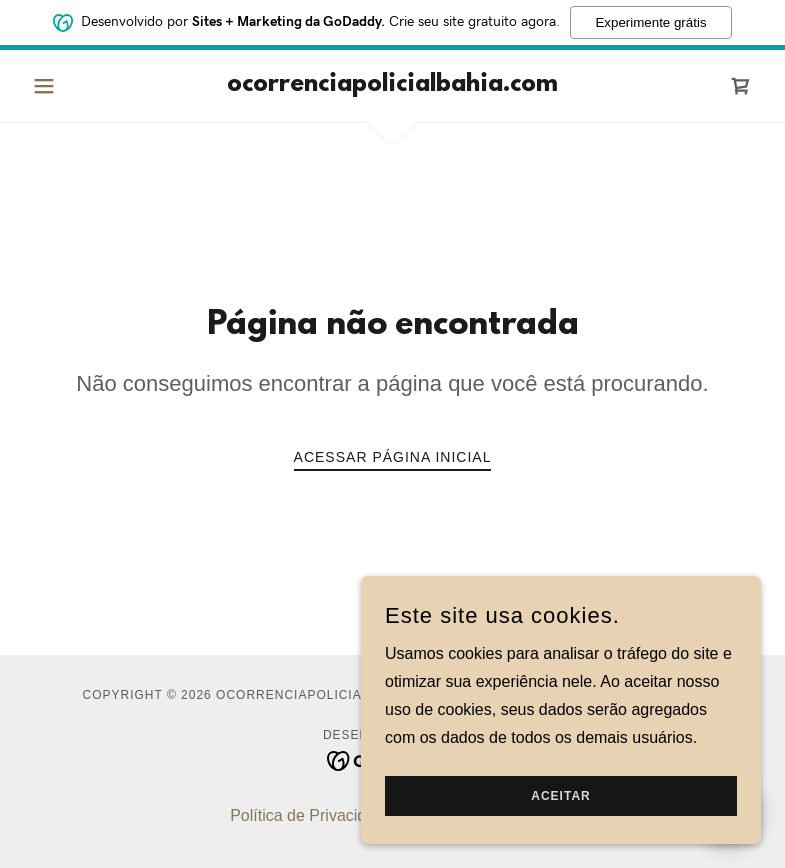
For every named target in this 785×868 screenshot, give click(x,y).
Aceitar (560, 796)
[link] (393, 85)
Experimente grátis (650, 22)
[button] (79, 86)
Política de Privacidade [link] (311, 815)
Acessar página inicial (393, 457)
